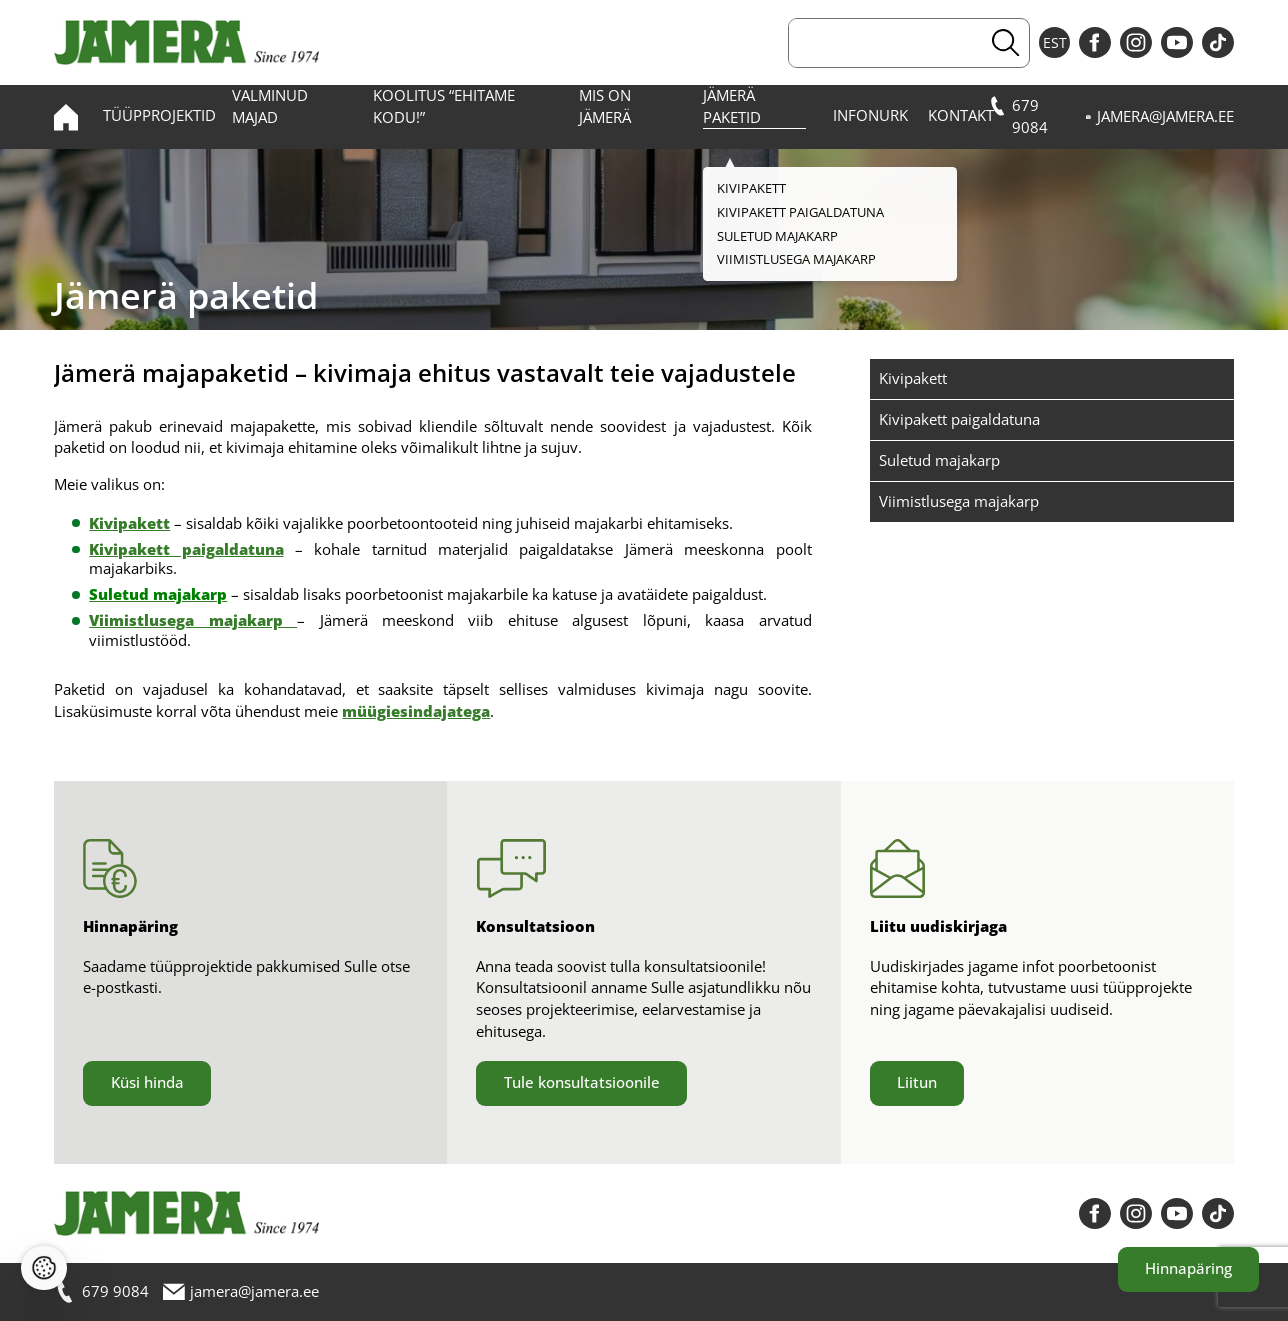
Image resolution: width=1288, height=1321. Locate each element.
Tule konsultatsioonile (582, 1082)
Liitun (917, 1082)
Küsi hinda (147, 1082)
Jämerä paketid (732, 106)
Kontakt (961, 115)
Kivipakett (913, 378)
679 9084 (1018, 116)
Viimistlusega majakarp (959, 501)
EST (1055, 42)
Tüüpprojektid (159, 115)
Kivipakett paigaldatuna (959, 419)
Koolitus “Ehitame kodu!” (444, 106)
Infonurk (870, 115)
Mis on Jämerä (605, 106)
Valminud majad (270, 106)
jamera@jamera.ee (1159, 117)
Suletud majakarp (939, 460)
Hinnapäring (1188, 1268)
